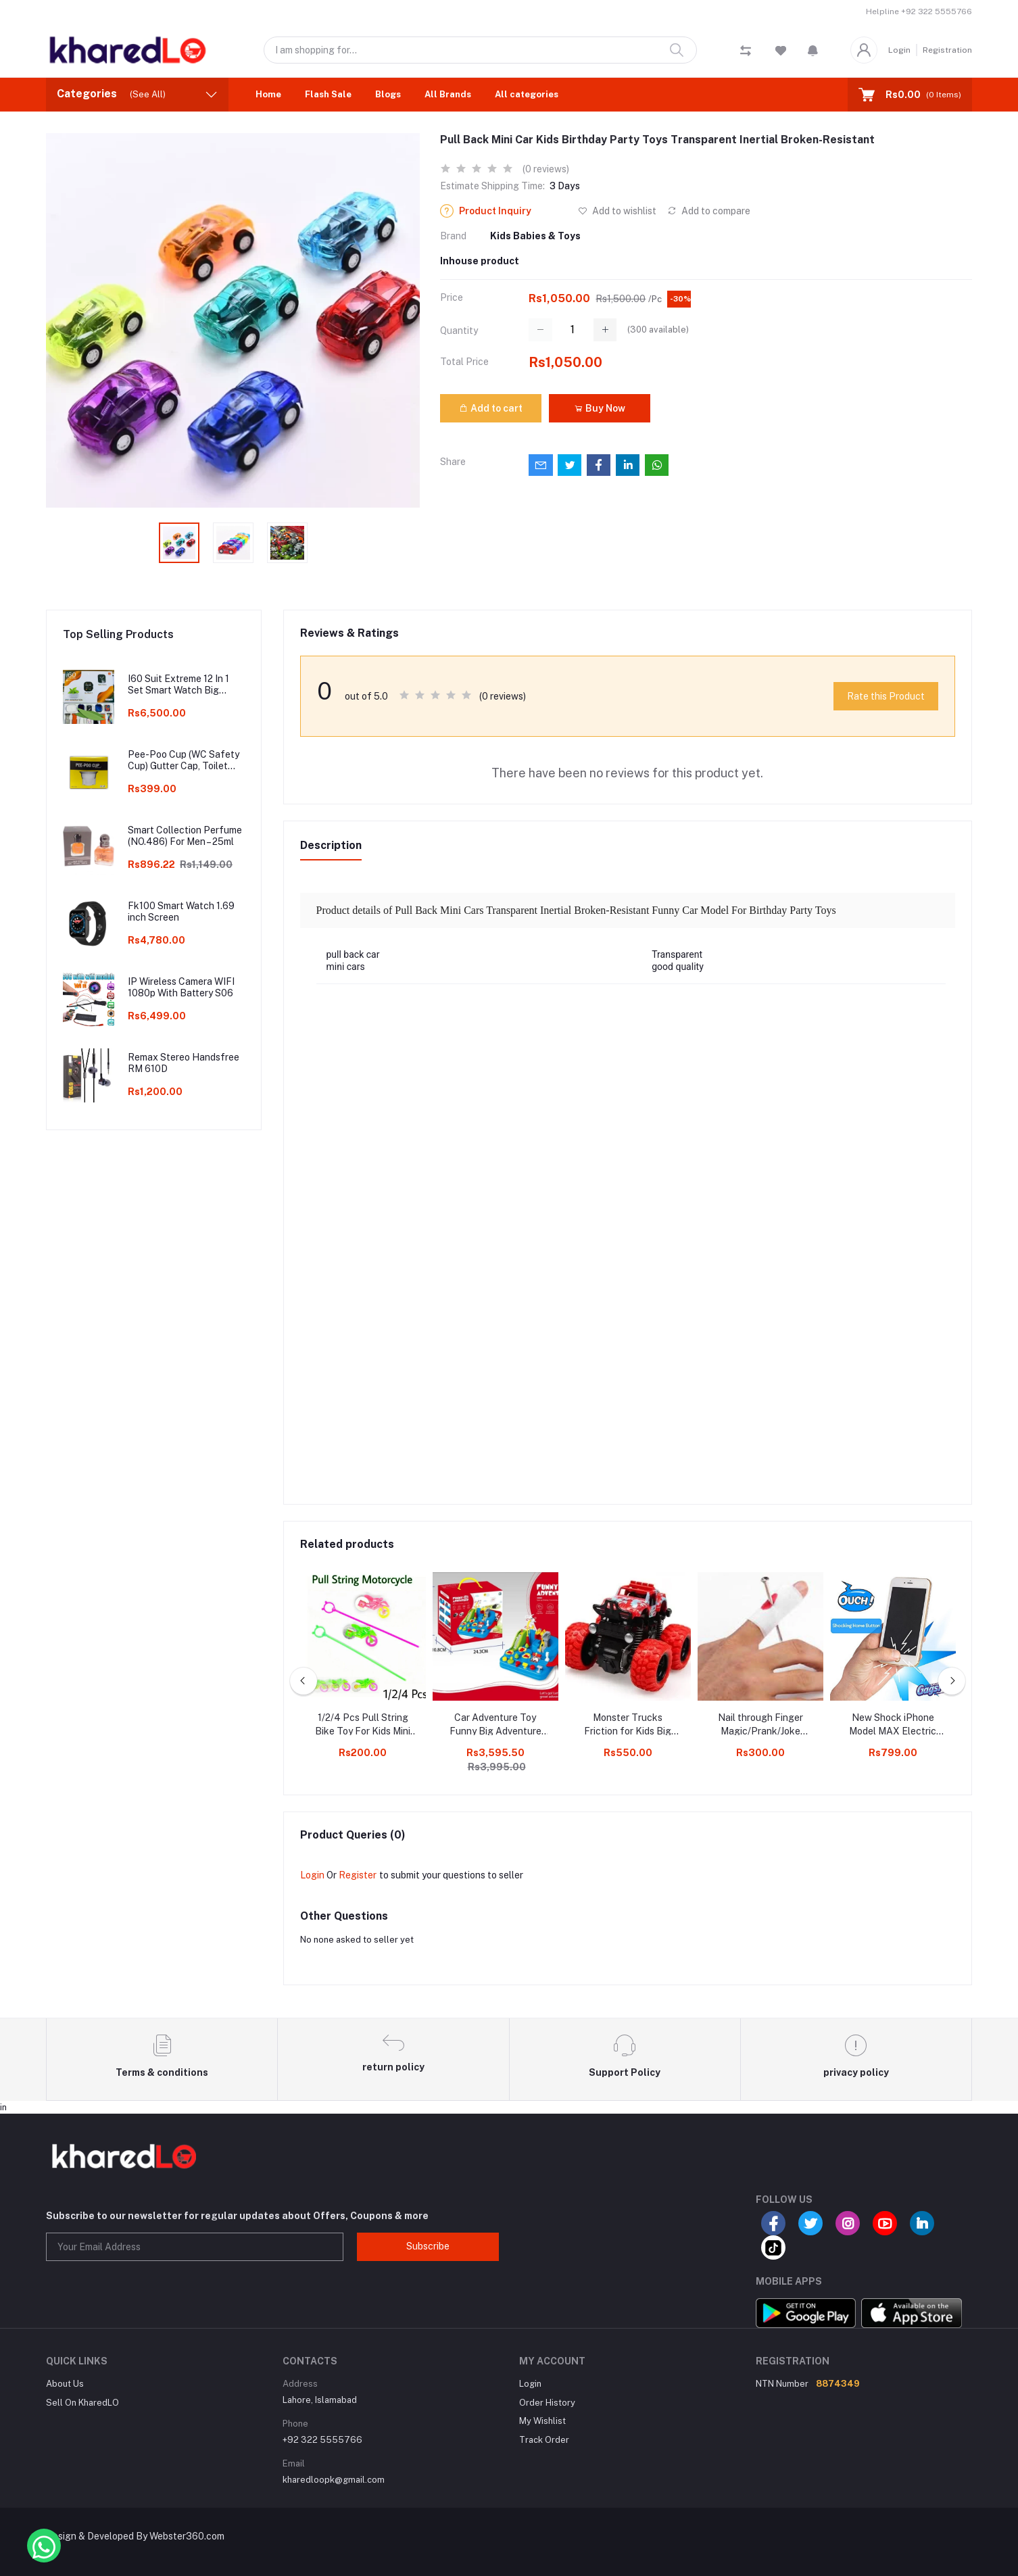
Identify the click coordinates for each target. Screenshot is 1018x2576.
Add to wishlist (617, 210)
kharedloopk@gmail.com (334, 2480)
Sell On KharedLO (82, 2403)
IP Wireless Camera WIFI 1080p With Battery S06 (181, 987)
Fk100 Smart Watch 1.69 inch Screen (181, 911)
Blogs (388, 94)
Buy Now (599, 408)
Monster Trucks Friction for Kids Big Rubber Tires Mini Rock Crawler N (627, 1725)
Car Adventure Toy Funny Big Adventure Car (495, 1725)
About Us (65, 2384)
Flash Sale (328, 94)
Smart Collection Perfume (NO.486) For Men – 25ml (185, 836)
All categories (526, 94)
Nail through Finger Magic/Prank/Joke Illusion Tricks (760, 1725)
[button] (813, 50)
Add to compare (708, 210)
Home (268, 94)
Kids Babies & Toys (535, 235)
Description (331, 845)
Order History (547, 2403)
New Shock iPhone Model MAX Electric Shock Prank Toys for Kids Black (893, 1725)
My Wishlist (542, 2421)
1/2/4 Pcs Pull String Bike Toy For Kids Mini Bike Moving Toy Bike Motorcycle (362, 1725)
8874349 (838, 2384)
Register (358, 1875)
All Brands (448, 94)
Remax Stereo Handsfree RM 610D (183, 1063)
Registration (947, 50)
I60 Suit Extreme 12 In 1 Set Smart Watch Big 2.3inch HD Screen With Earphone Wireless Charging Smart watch (179, 684)
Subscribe (428, 2246)
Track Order (544, 2440)
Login (899, 50)
